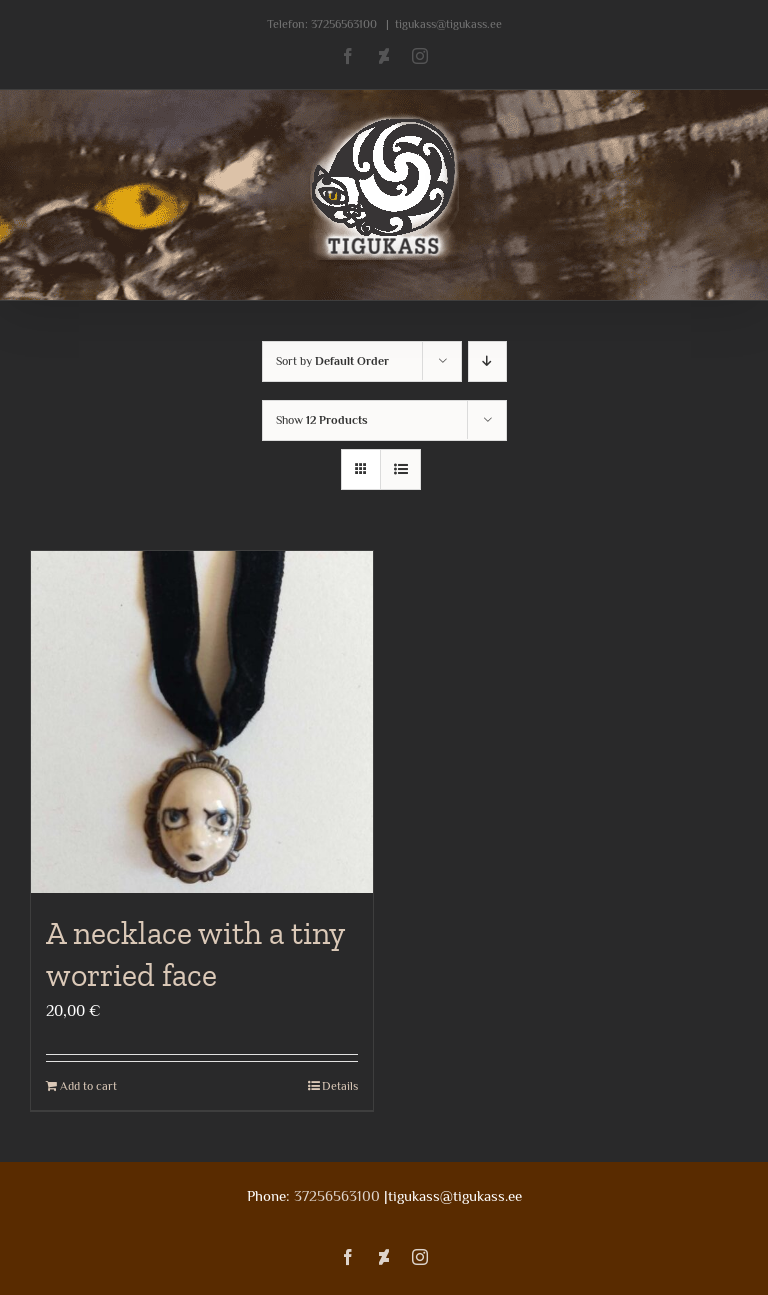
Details (340, 1086)
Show (322, 420)
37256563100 (344, 24)
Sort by (332, 361)
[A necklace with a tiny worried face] (202, 722)
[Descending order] (487, 361)
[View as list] (400, 469)
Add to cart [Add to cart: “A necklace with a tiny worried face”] (88, 1086)
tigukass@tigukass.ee (448, 24)
